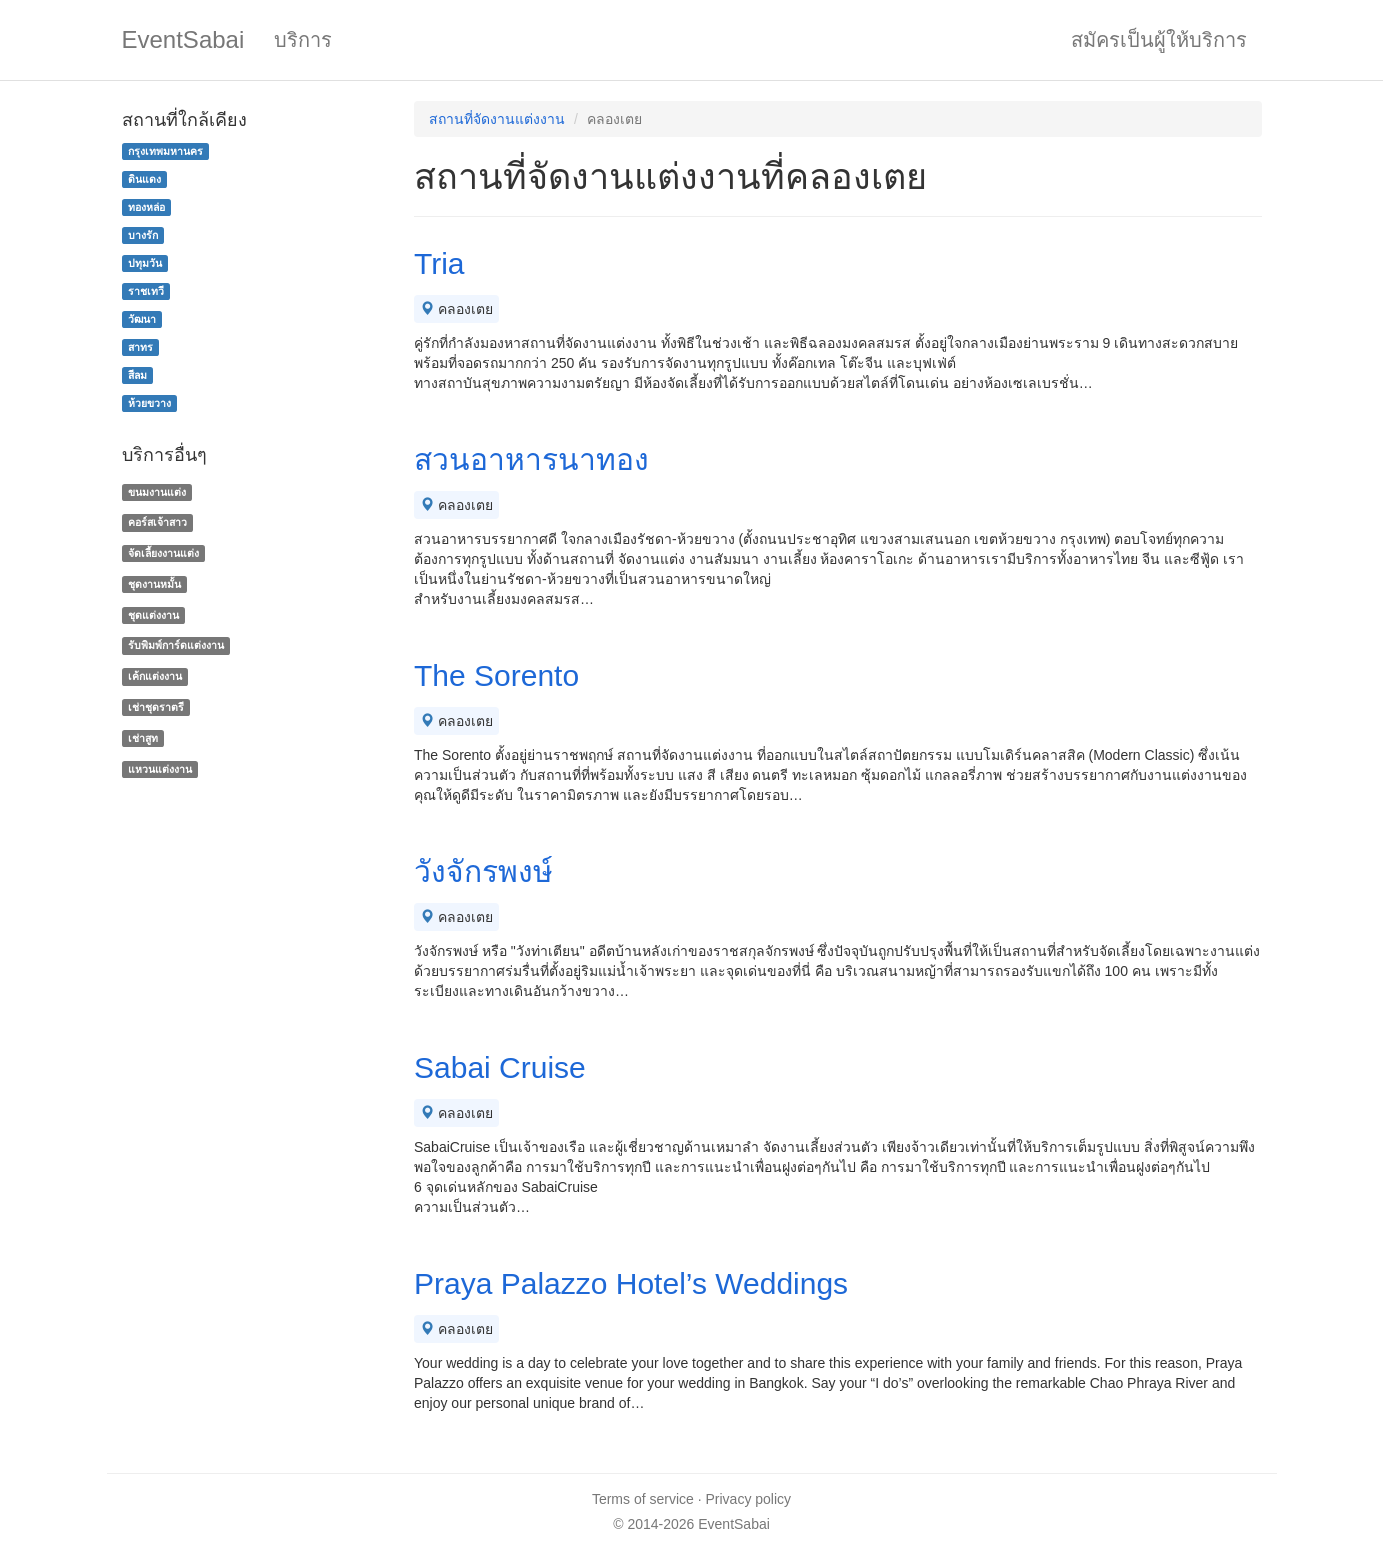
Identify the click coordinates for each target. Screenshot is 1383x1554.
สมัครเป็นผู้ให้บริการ (1159, 40)
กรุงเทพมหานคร (165, 151)
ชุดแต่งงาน (153, 615)
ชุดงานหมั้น (154, 584)
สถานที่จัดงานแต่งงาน (497, 119)
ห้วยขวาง (149, 403)
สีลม (137, 375)
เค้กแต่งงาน (155, 676)
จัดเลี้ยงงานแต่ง (163, 553)
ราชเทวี (146, 291)
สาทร (140, 347)
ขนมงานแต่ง (157, 492)
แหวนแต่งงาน (160, 769)
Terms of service (643, 1499)
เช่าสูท (143, 738)
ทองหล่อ (146, 207)
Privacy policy (749, 1499)
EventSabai (183, 39)
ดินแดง (144, 179)
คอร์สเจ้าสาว (157, 522)
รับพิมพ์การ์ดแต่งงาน (176, 646)
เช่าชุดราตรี (156, 707)
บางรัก (143, 235)
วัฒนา (142, 319)
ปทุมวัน (145, 263)
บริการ (303, 40)
